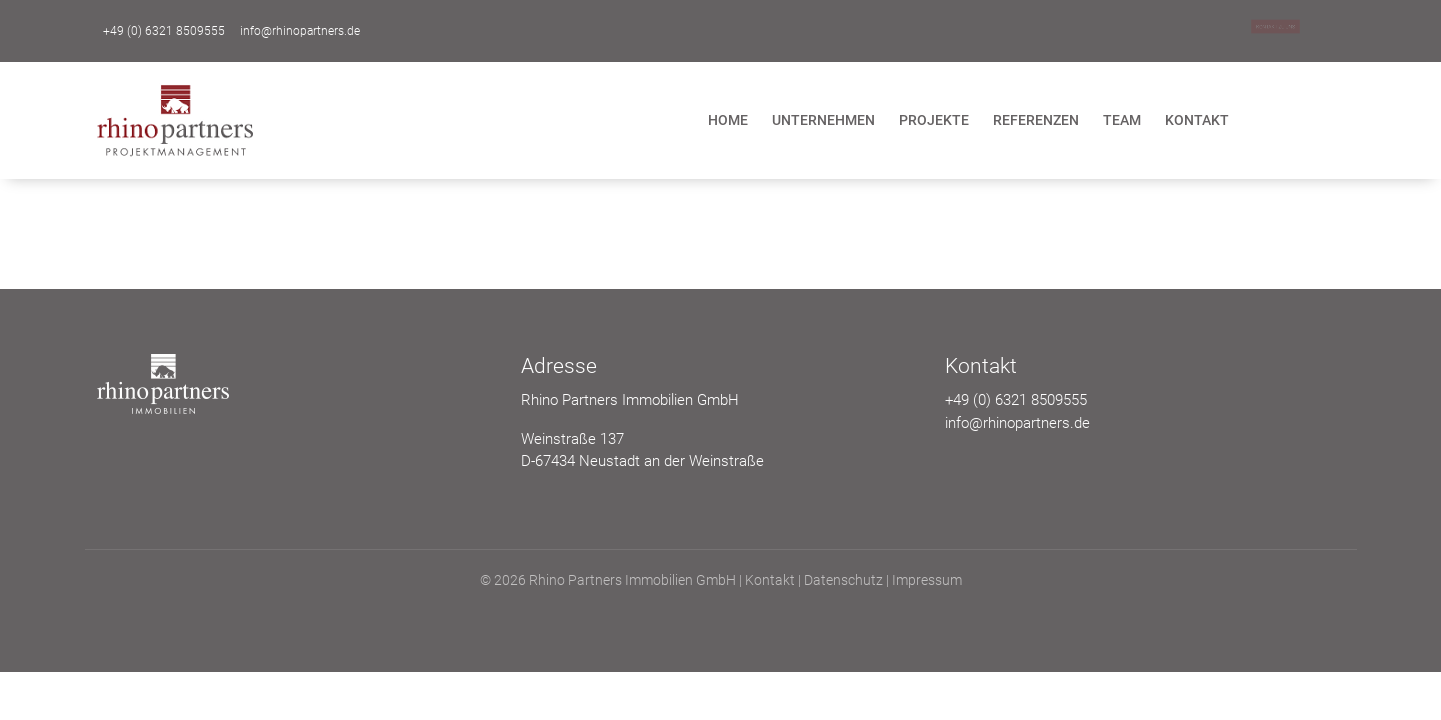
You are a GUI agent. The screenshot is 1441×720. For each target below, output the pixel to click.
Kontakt (1197, 120)
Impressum (927, 580)
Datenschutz (843, 580)
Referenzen (1036, 120)
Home (728, 120)
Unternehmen (823, 120)
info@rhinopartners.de (300, 31)
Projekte (934, 120)
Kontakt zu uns (1275, 27)
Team (1122, 120)
